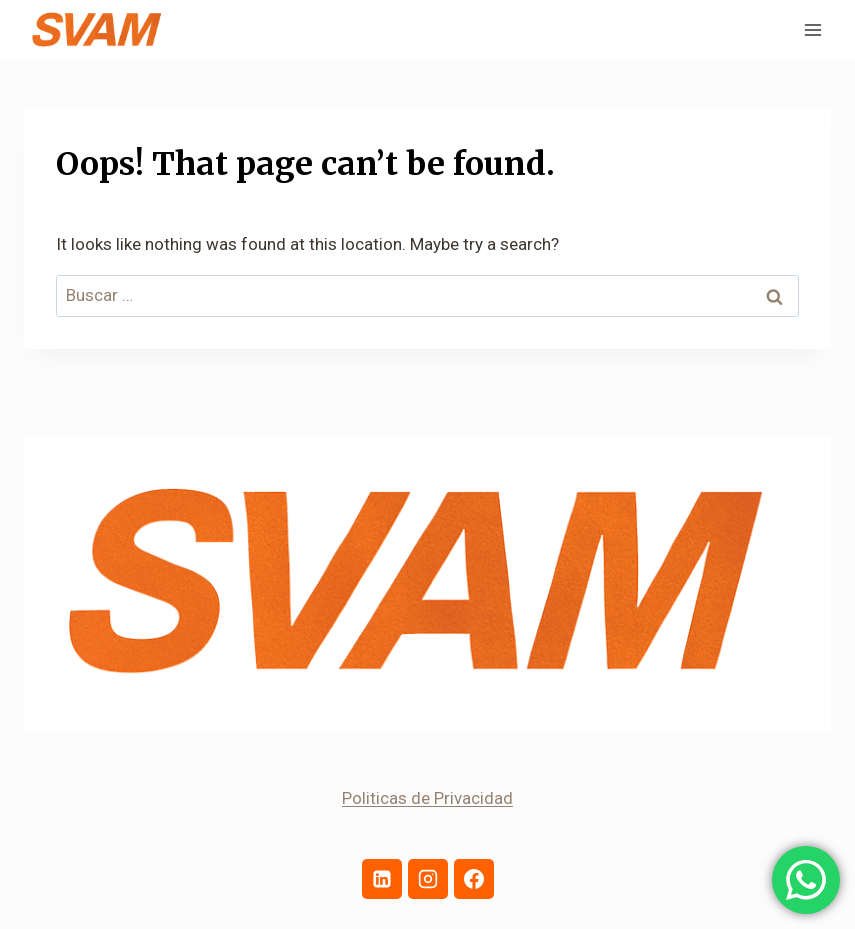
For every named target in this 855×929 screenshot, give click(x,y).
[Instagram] (428, 879)
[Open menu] (812, 29)
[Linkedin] (382, 879)
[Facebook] (474, 879)
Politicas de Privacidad (427, 798)
